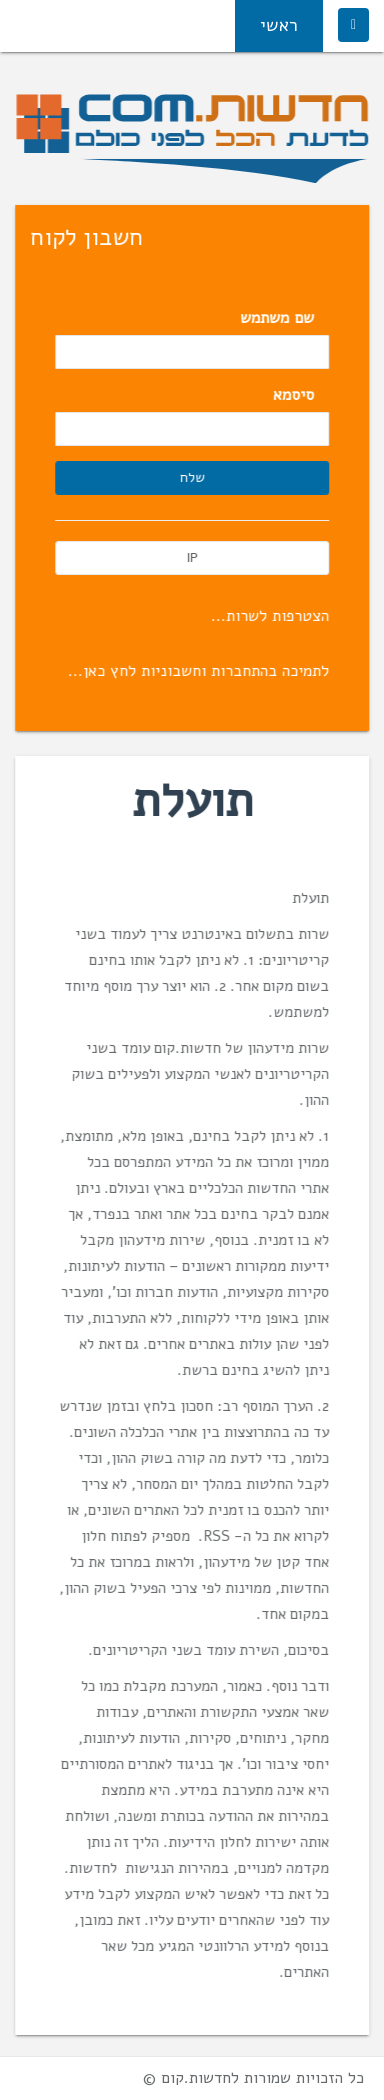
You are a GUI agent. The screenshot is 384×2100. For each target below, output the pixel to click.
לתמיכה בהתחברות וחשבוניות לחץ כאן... (199, 671)
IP (193, 557)
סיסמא (294, 395)
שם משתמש (278, 318)
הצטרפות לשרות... (271, 616)
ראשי (279, 25)
